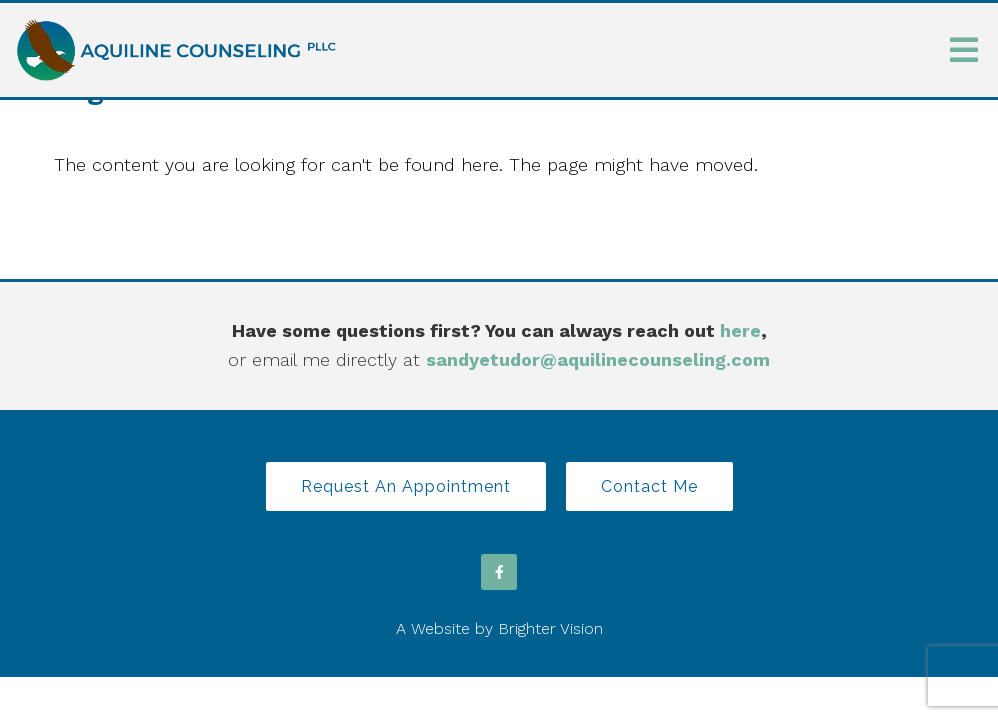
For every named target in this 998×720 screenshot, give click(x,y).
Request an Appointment (406, 486)
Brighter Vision (550, 628)
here (740, 330)
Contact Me (649, 486)
